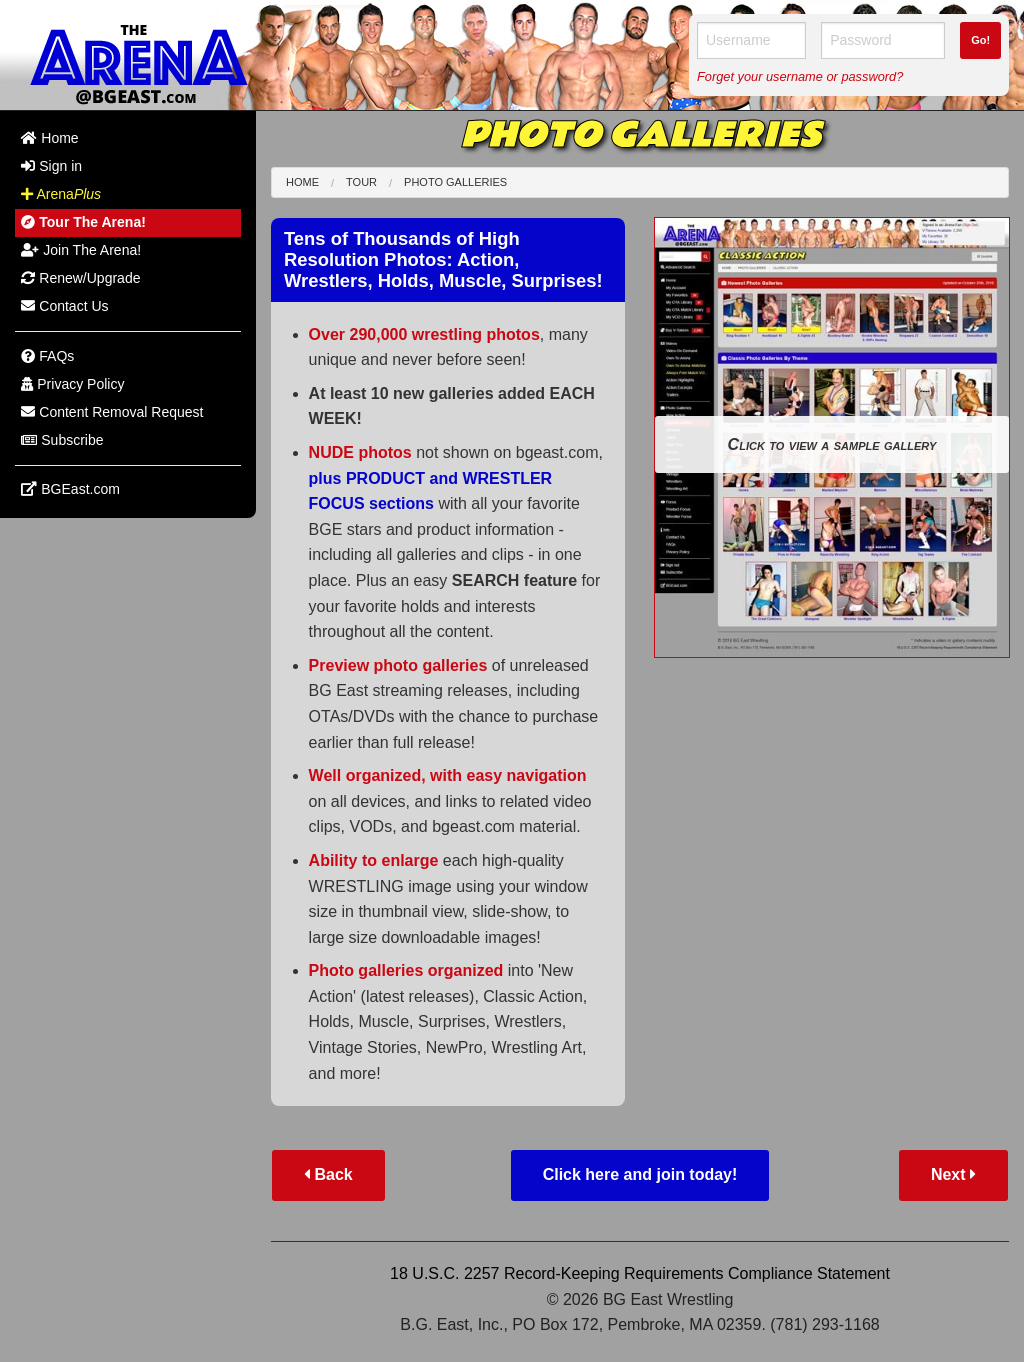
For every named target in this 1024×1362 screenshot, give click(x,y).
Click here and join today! (640, 1174)
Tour (361, 182)
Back (328, 1174)
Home (302, 182)
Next (953, 1174)
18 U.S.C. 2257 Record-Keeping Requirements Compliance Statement (640, 1273)
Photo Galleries (455, 182)
